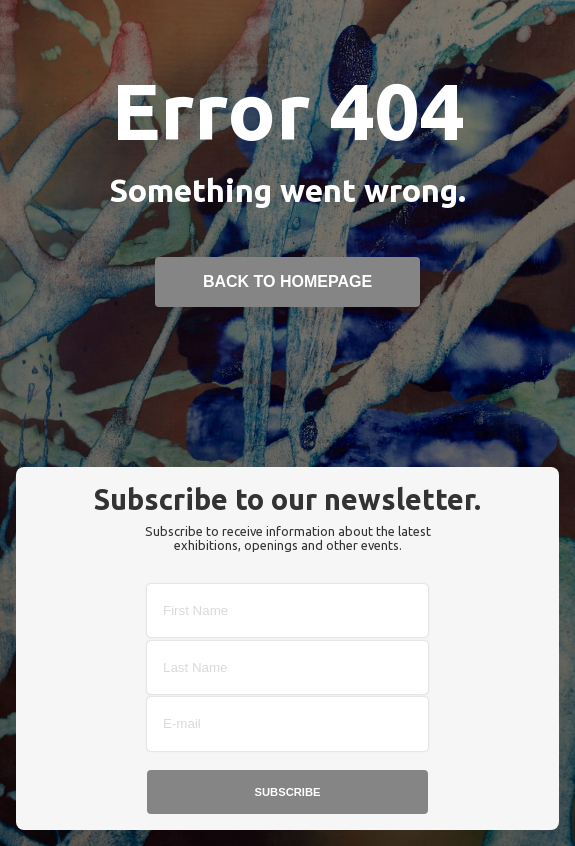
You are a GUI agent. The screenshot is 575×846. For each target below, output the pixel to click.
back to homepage (287, 281)
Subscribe (288, 792)
